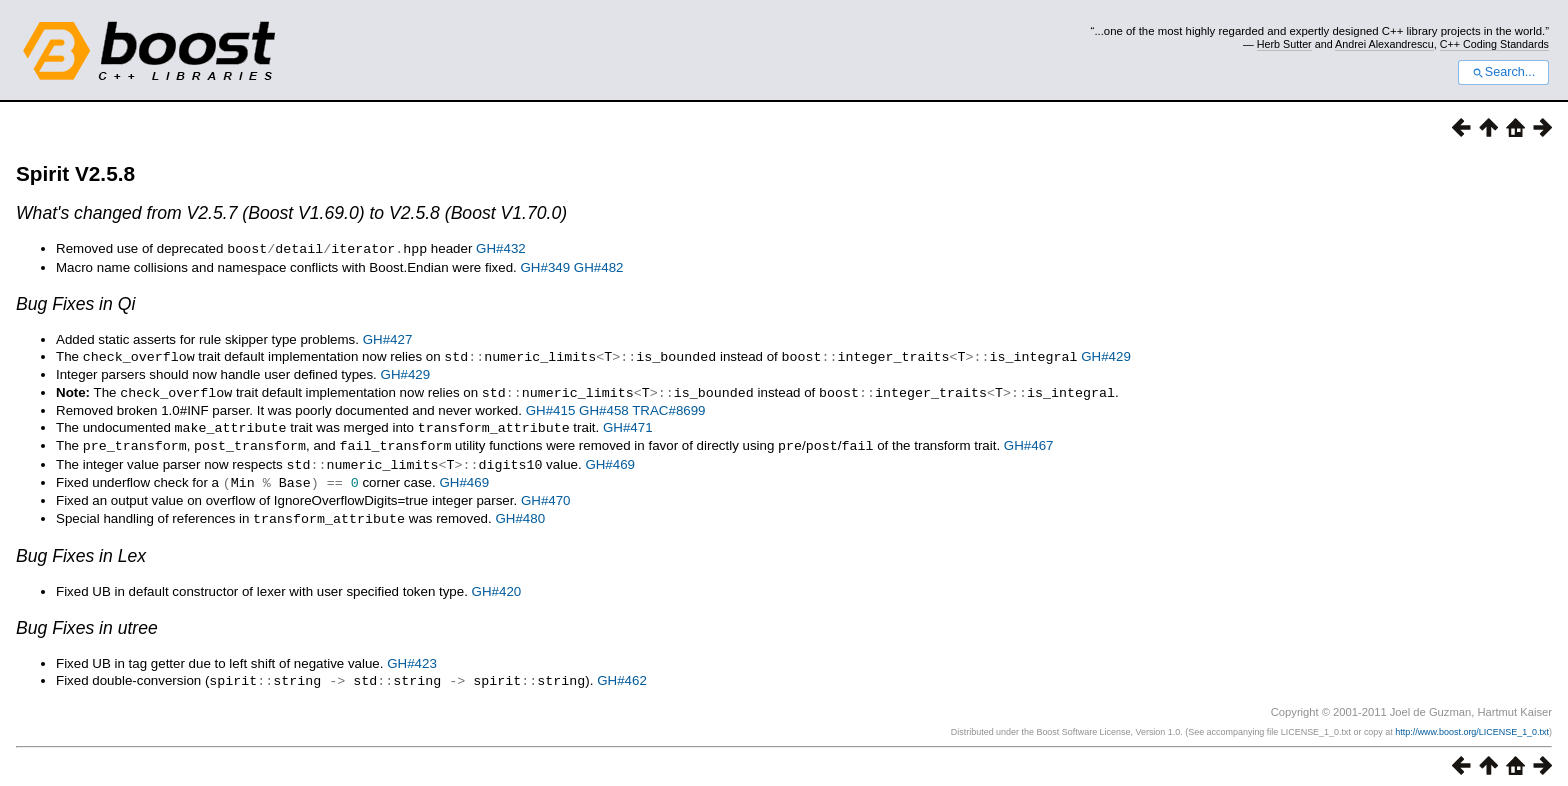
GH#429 (1106, 355)
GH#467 (1029, 441)
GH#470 (546, 493)
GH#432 (501, 248)
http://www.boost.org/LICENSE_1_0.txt (1472, 723)
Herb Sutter (1284, 44)
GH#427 (388, 338)
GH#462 (622, 672)
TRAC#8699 (668, 407)
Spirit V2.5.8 (75, 173)
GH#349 (546, 266)
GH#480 (520, 511)
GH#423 (412, 655)
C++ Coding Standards (1494, 44)
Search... (1503, 72)
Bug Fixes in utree (87, 620)
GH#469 (610, 459)
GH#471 (628, 424)
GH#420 (497, 583)
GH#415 (551, 407)
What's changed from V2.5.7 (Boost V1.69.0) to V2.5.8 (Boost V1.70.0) (291, 213)
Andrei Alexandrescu (1384, 44)
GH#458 (604, 407)
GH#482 (599, 266)
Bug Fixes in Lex (81, 548)
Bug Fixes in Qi (75, 303)
